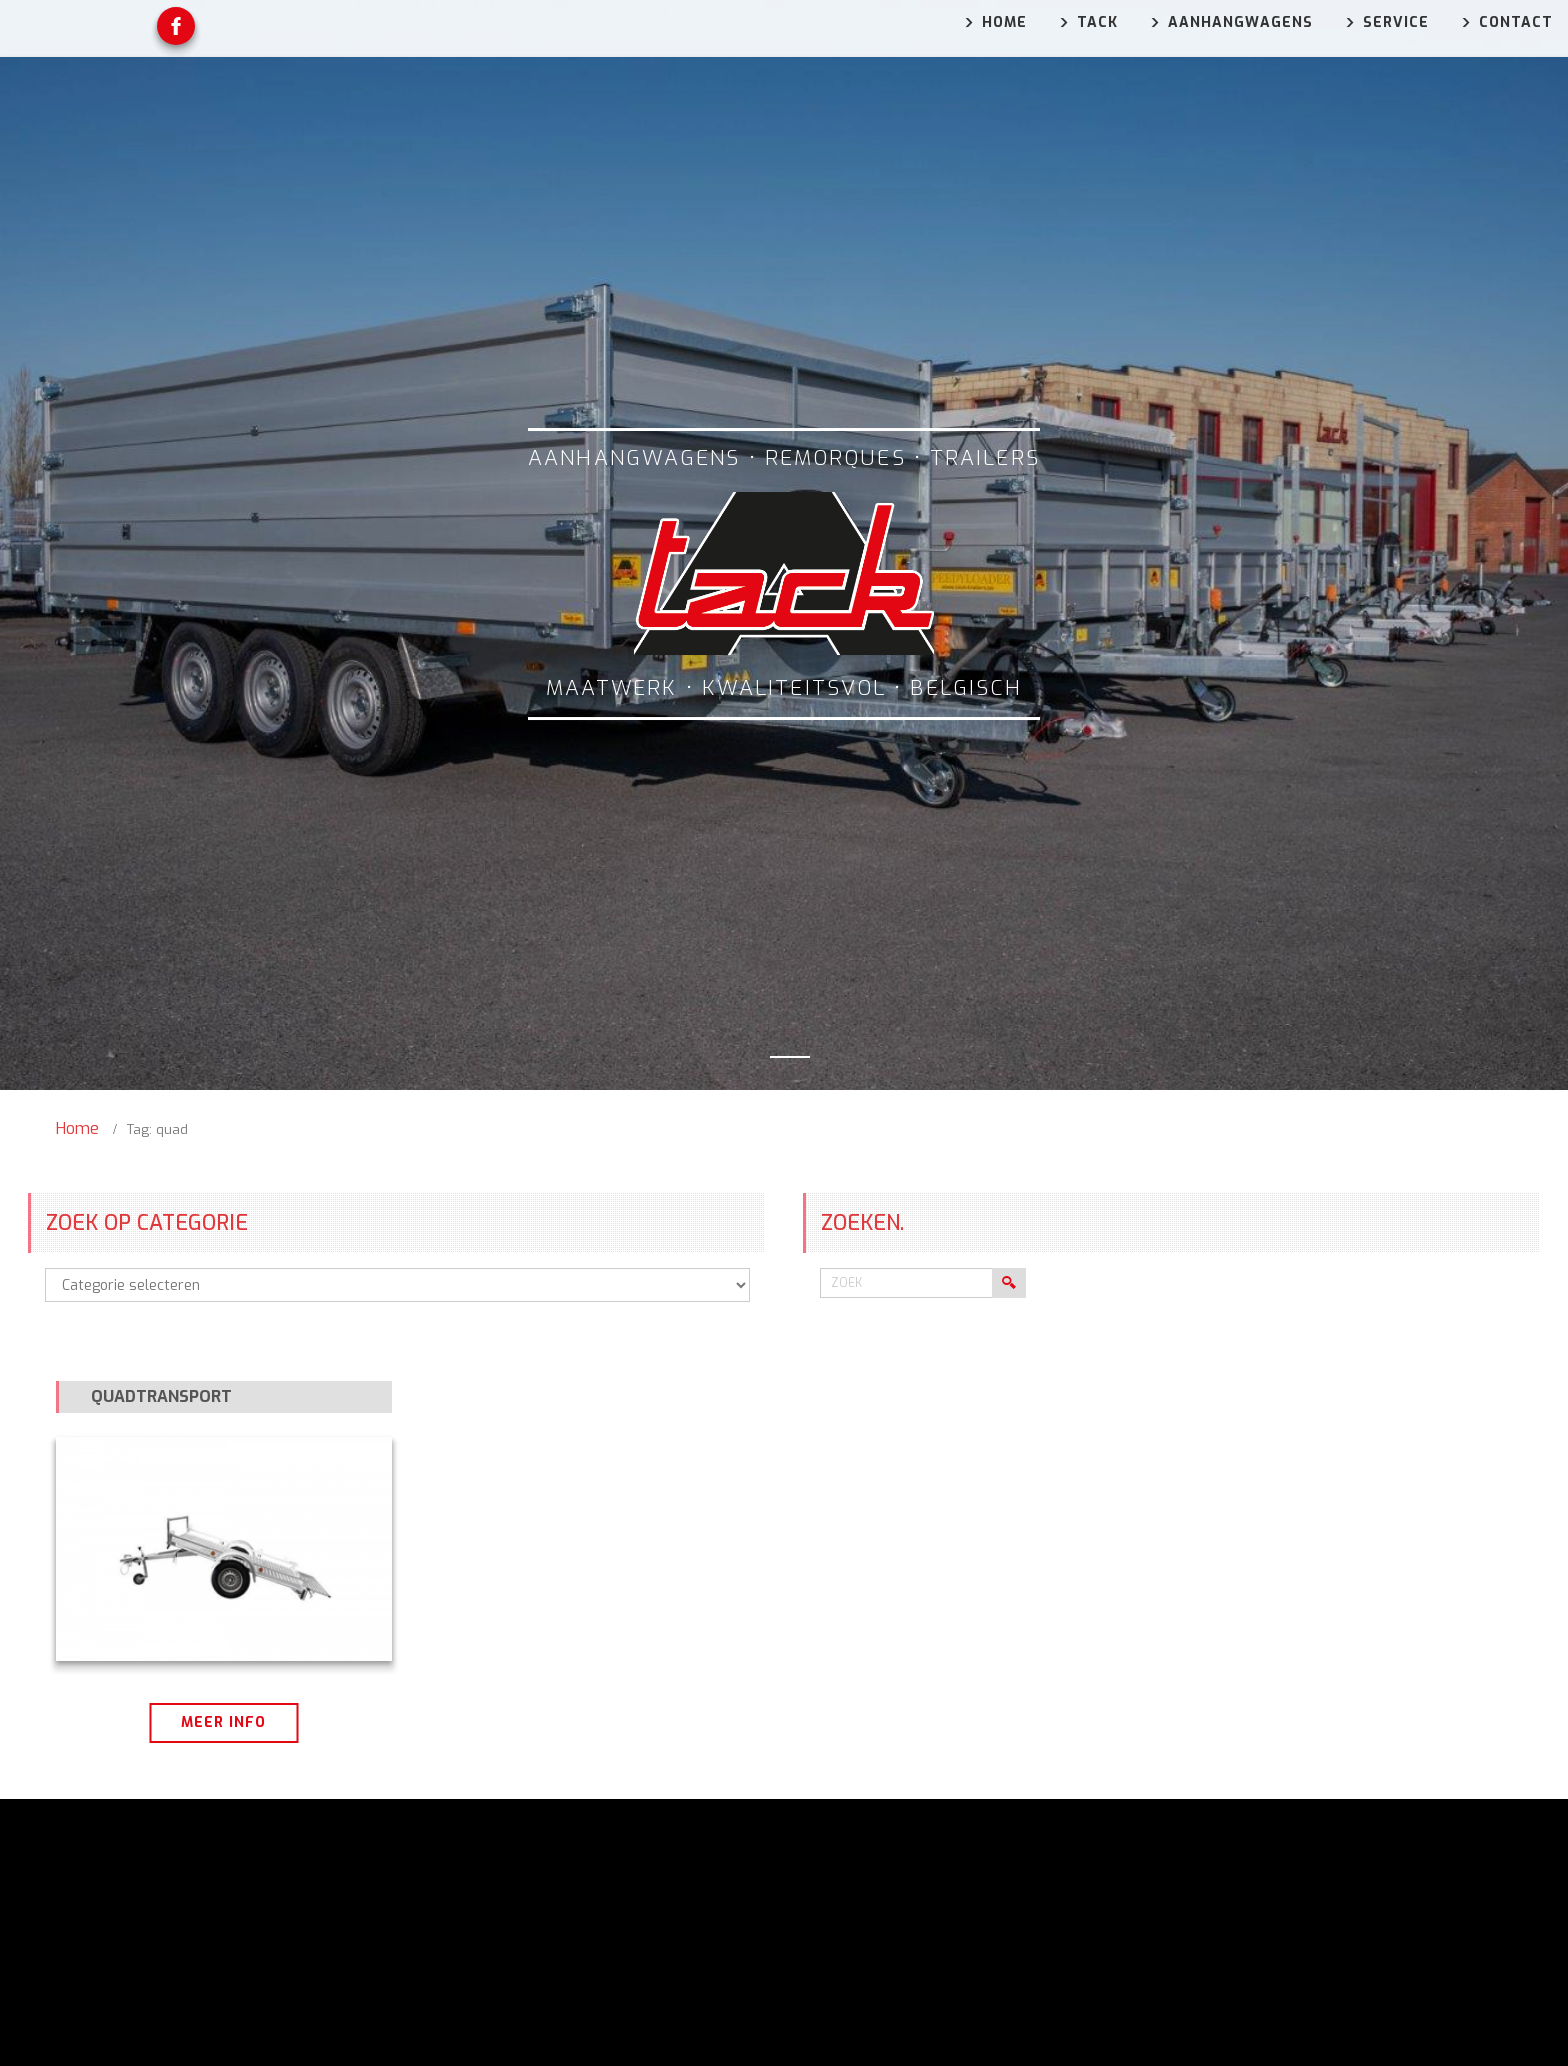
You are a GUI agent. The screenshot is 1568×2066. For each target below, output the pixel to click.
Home (77, 1128)
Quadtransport (161, 1396)
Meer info (223, 1722)
